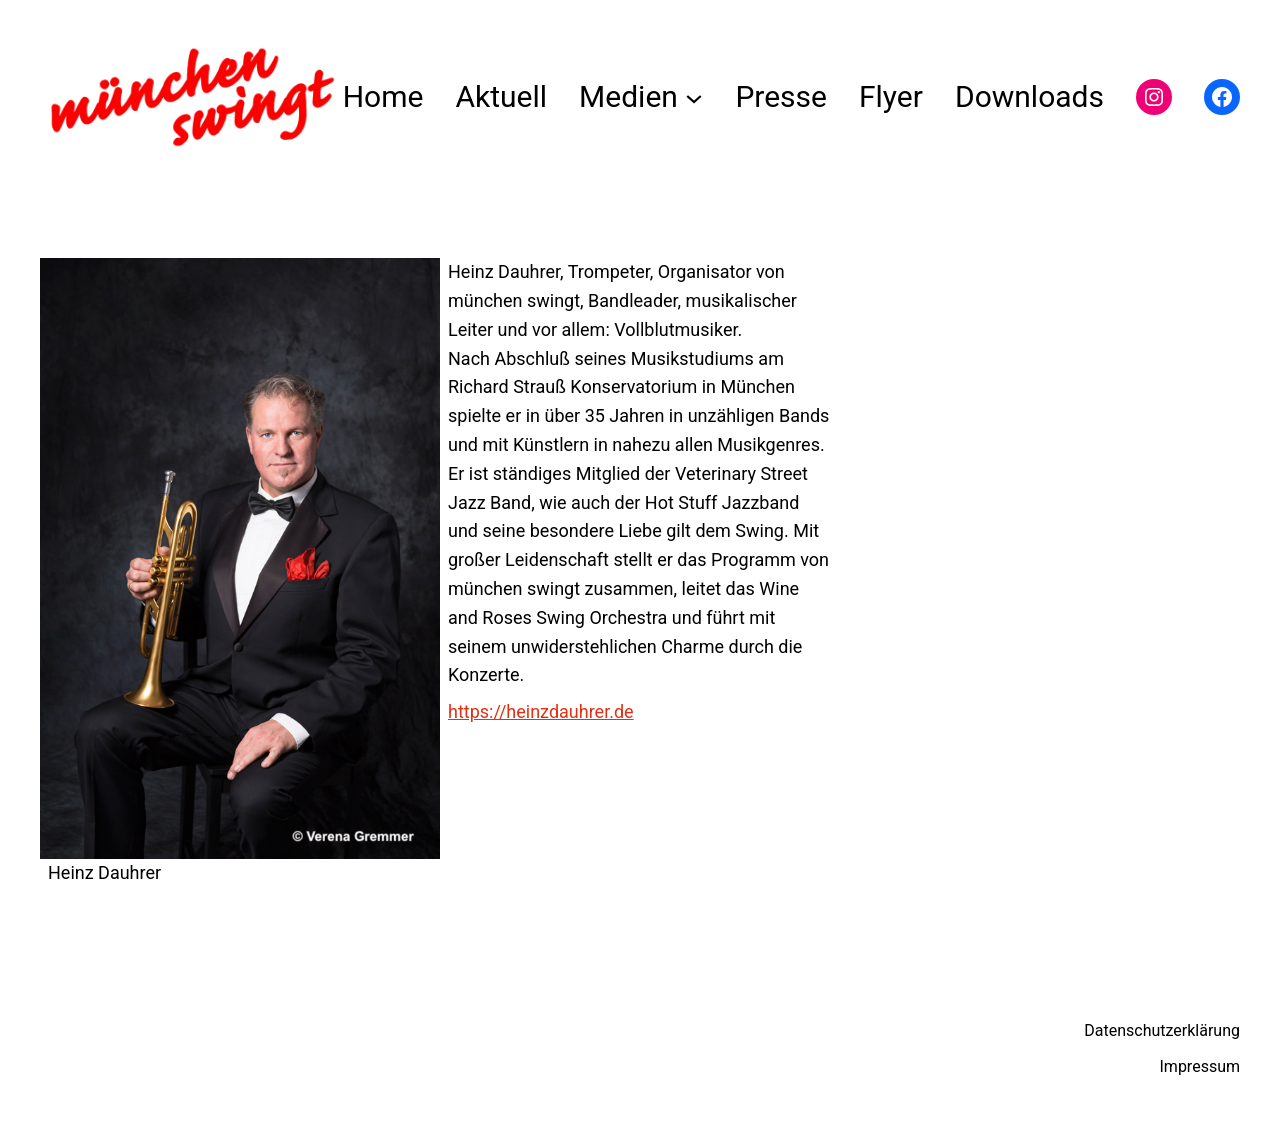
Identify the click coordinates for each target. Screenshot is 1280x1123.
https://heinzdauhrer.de (541, 711)
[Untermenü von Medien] (694, 97)
